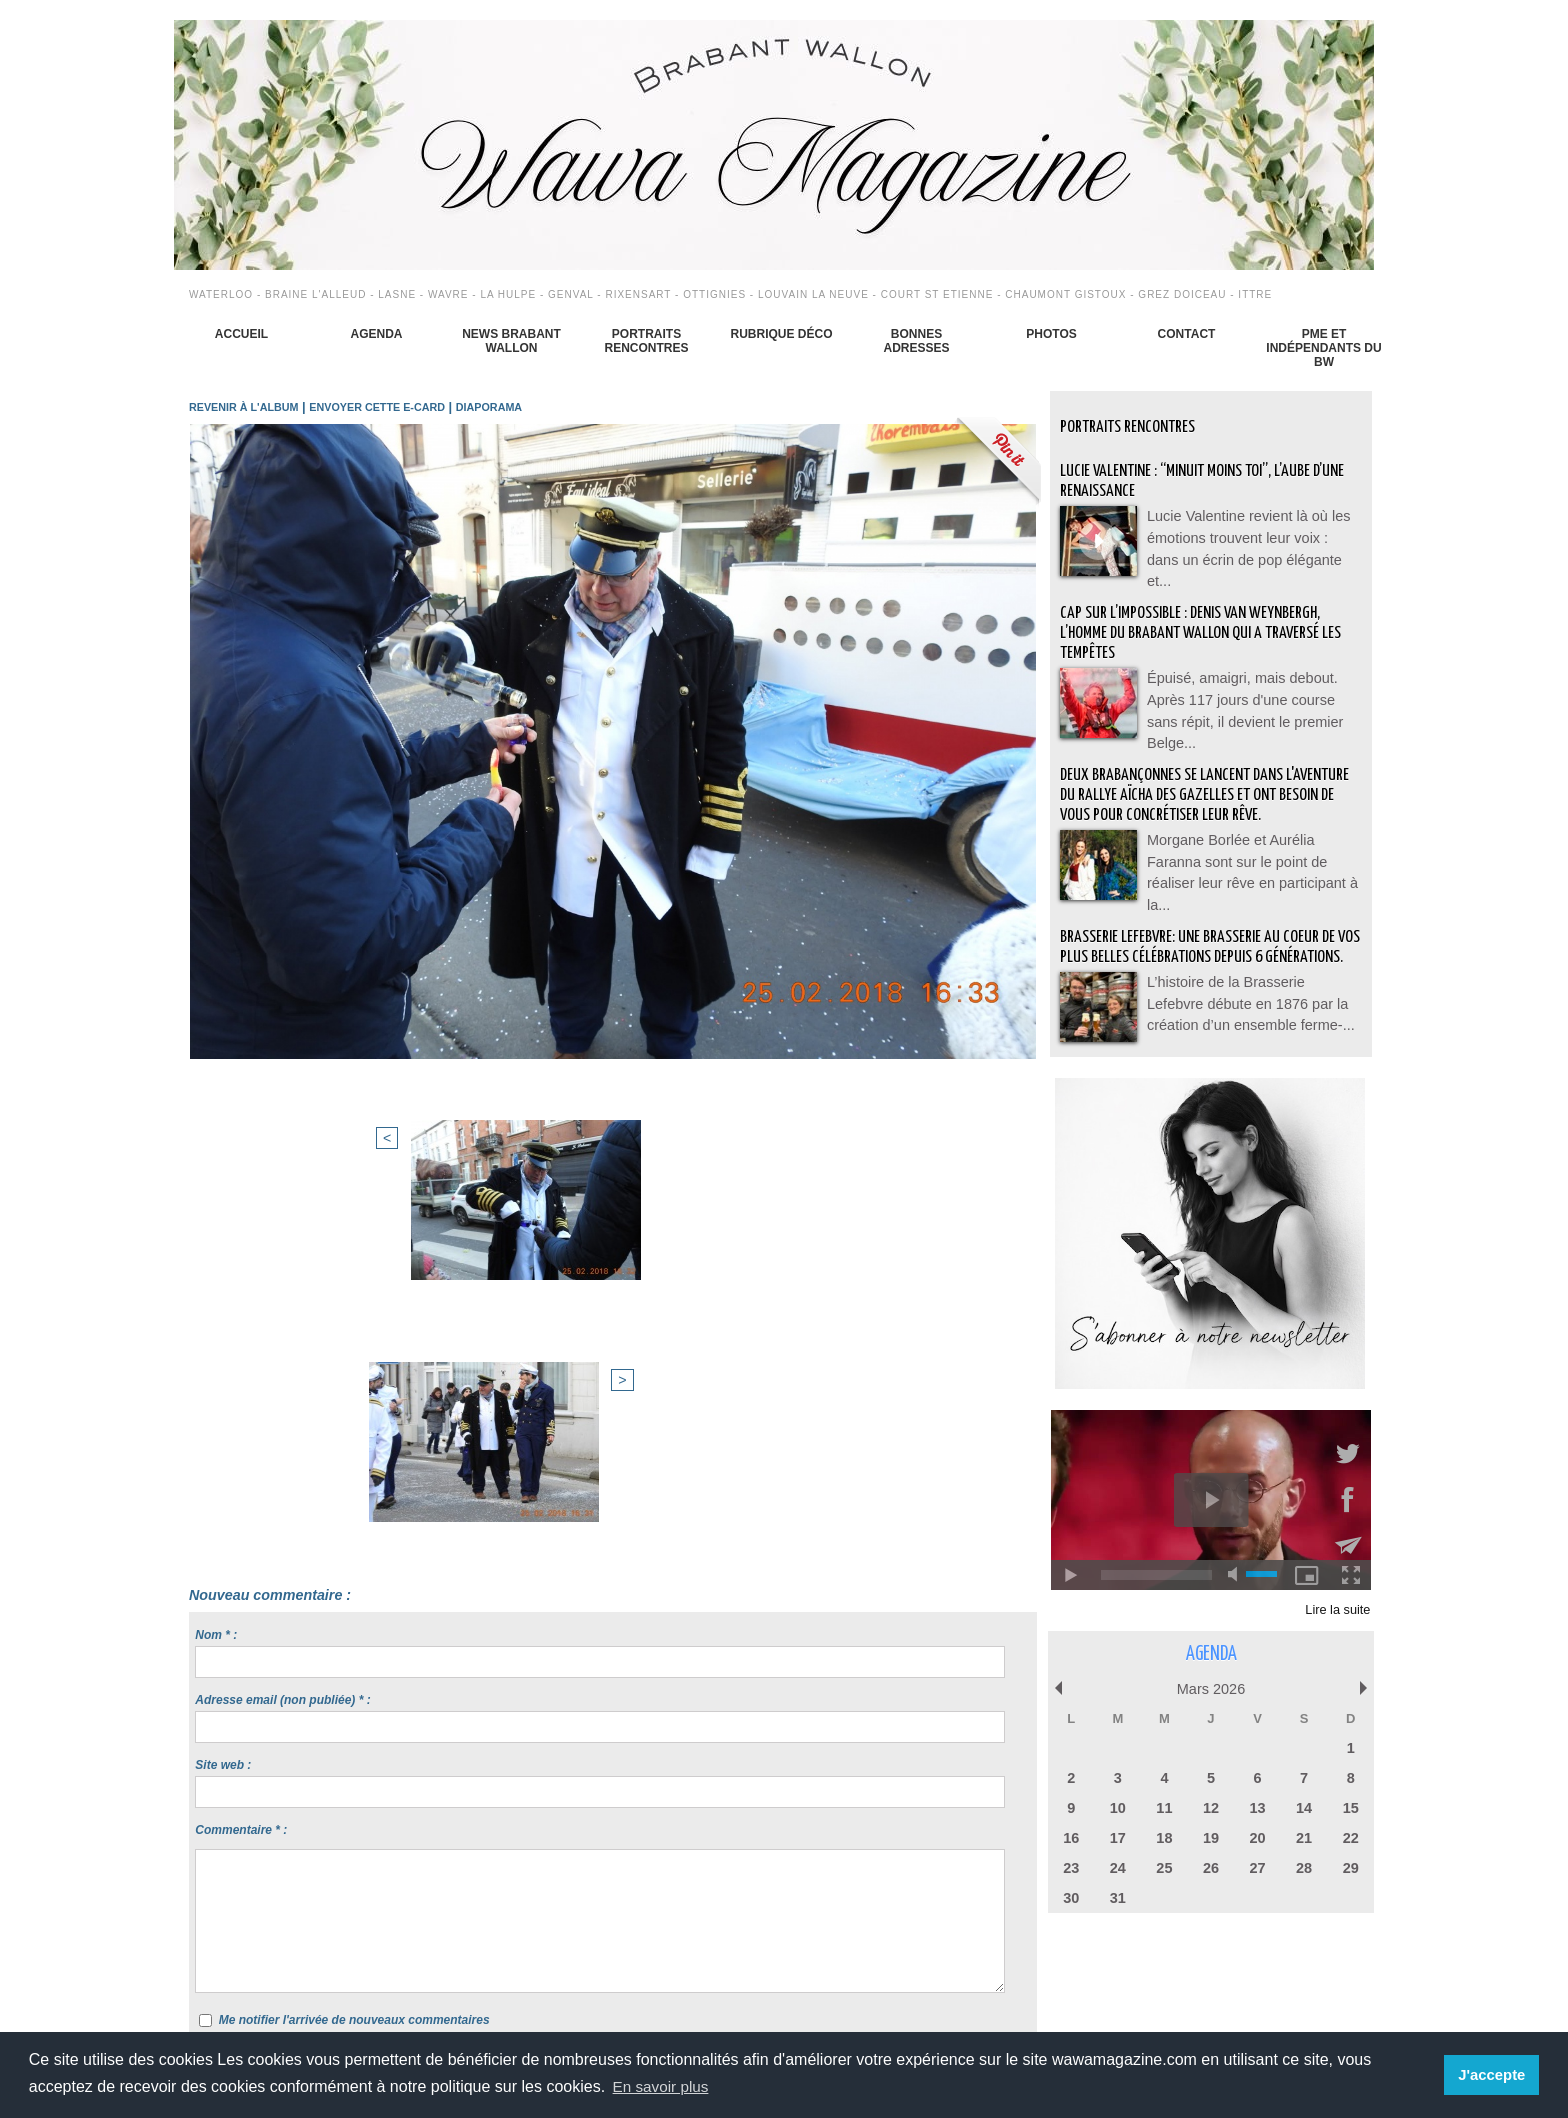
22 (1350, 1836)
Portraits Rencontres (646, 341)
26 (1211, 1865)
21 (1304, 1836)
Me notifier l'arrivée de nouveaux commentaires (354, 1655)
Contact (1187, 334)
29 (1350, 1865)
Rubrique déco (781, 334)
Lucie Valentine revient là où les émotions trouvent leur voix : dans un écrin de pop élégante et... (1253, 535)
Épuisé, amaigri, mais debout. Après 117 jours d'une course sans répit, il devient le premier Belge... (1251, 685)
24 (1118, 1865)
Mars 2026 (1210, 1691)
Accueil (241, 334)
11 (1164, 1807)
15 (1350, 1807)
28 (1304, 1865)
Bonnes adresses (916, 341)
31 (1118, 1894)
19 (1211, 1836)
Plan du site (738, 1990)
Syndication (830, 1990)
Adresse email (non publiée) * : (282, 1335)
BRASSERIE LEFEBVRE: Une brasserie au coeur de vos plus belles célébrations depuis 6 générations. (1208, 940)
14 (1304, 1807)
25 (1164, 1865)
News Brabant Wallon (511, 341)
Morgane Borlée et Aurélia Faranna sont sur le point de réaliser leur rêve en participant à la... (1252, 855)
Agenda (376, 334)
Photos (1051, 334)
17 (1118, 1836)
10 (1118, 1807)
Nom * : (216, 1270)
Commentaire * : (241, 1465)
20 (1257, 1836)
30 (1071, 1894)
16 (1071, 1836)
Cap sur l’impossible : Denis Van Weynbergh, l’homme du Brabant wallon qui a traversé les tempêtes (1203, 620)
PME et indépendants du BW (1323, 348)
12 (1211, 1807)
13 (1257, 1807)
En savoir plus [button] (663, 2086)
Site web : (223, 1400)
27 (1257, 1865)
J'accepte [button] (1493, 2075)
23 (1071, 1865)
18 (1164, 1836)
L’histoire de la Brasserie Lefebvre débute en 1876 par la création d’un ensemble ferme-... (1249, 1005)
